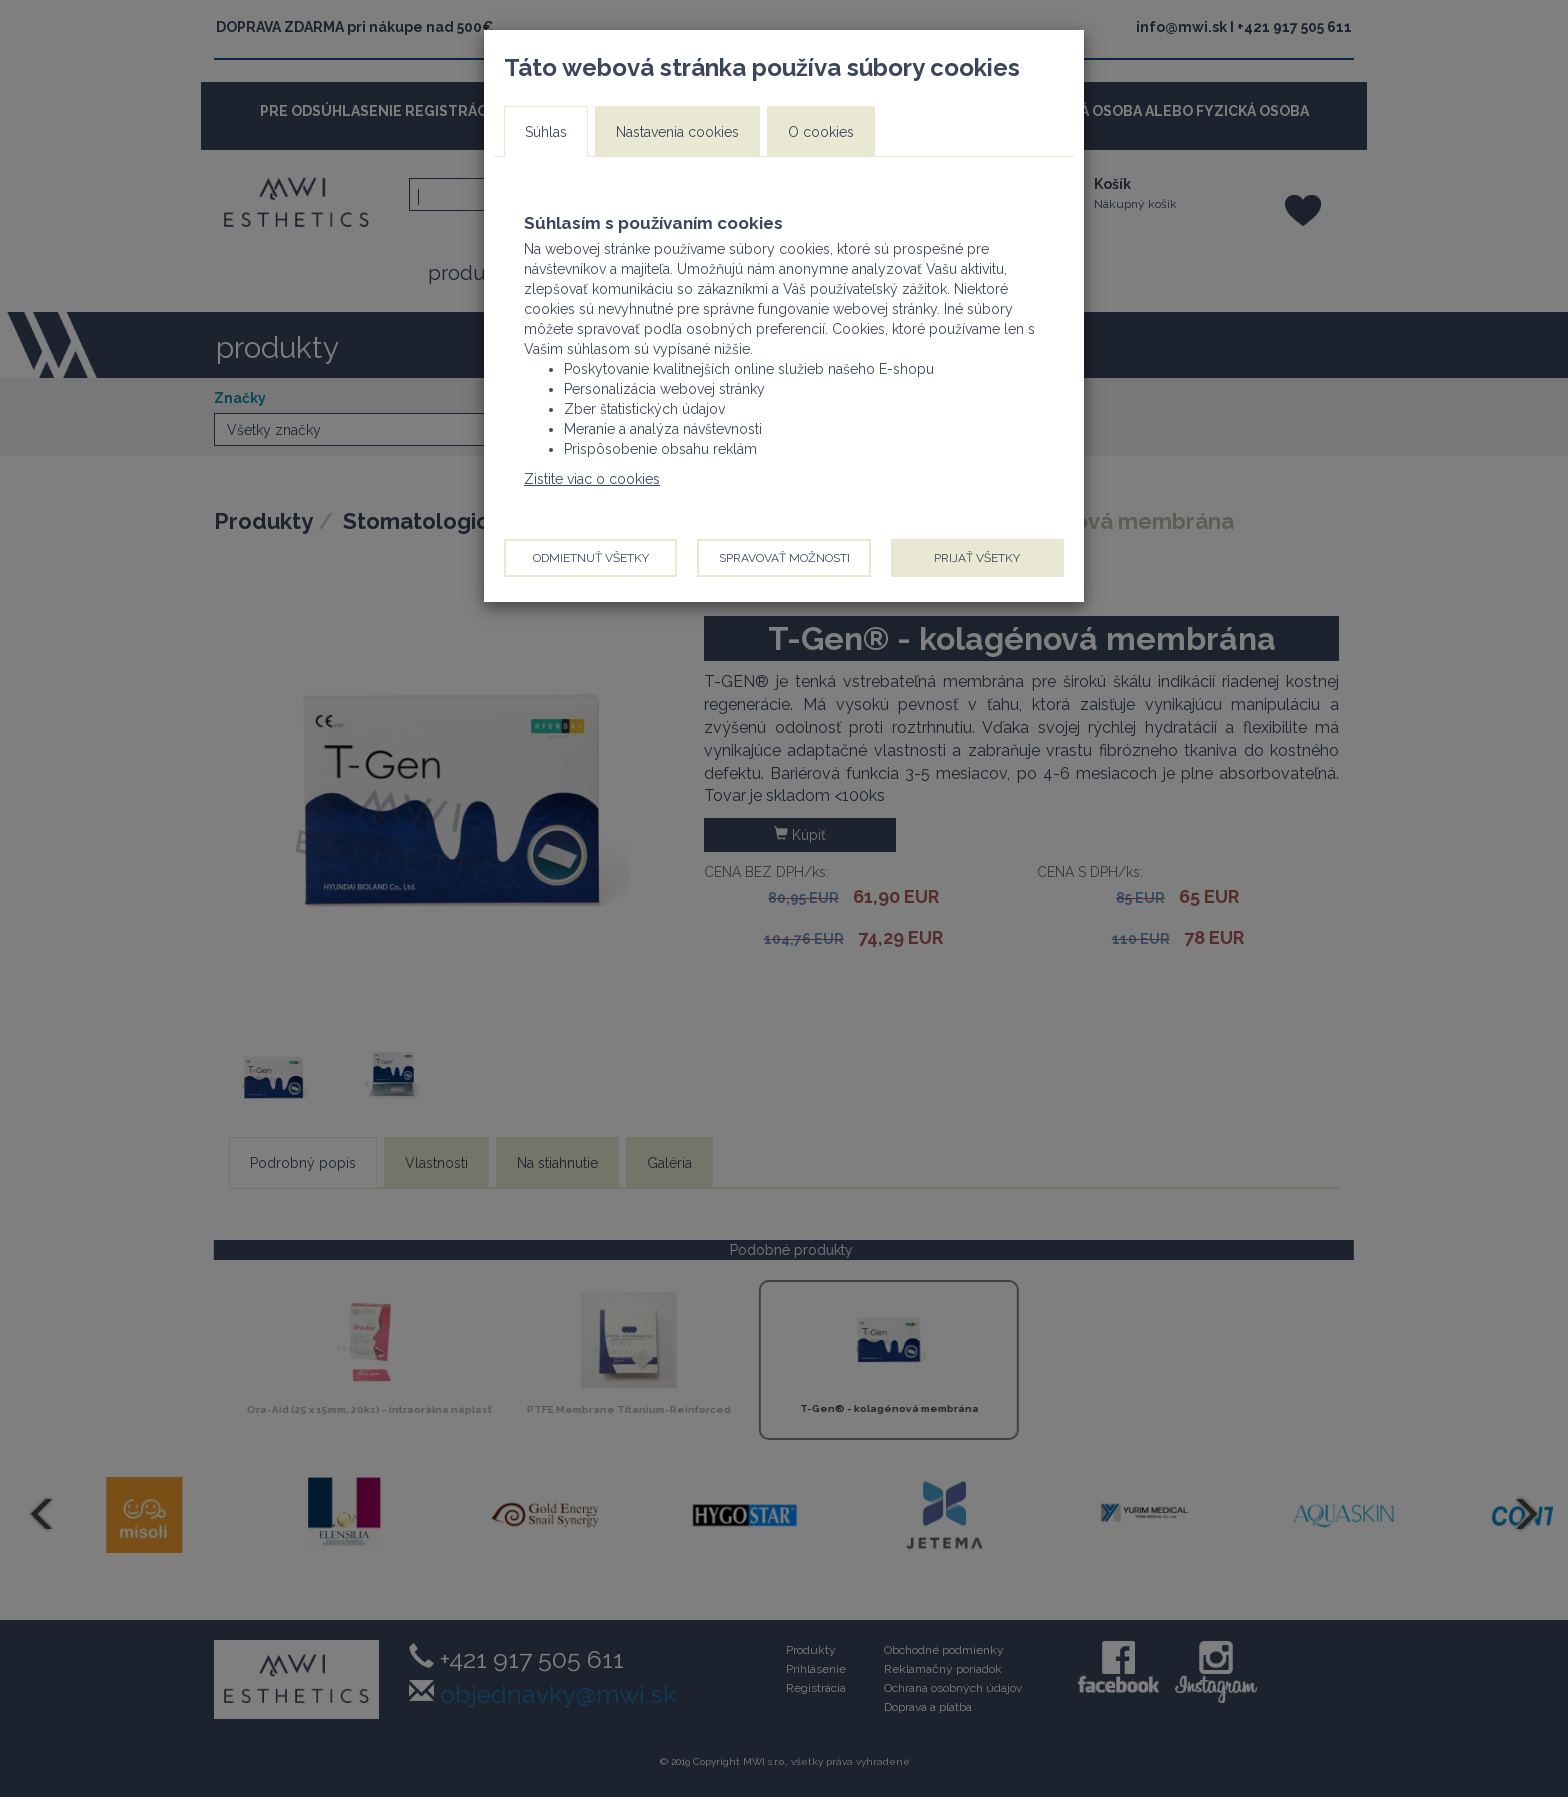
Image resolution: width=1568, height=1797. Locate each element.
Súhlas (546, 132)
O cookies (821, 132)
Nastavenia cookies (677, 132)
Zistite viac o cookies (592, 479)
